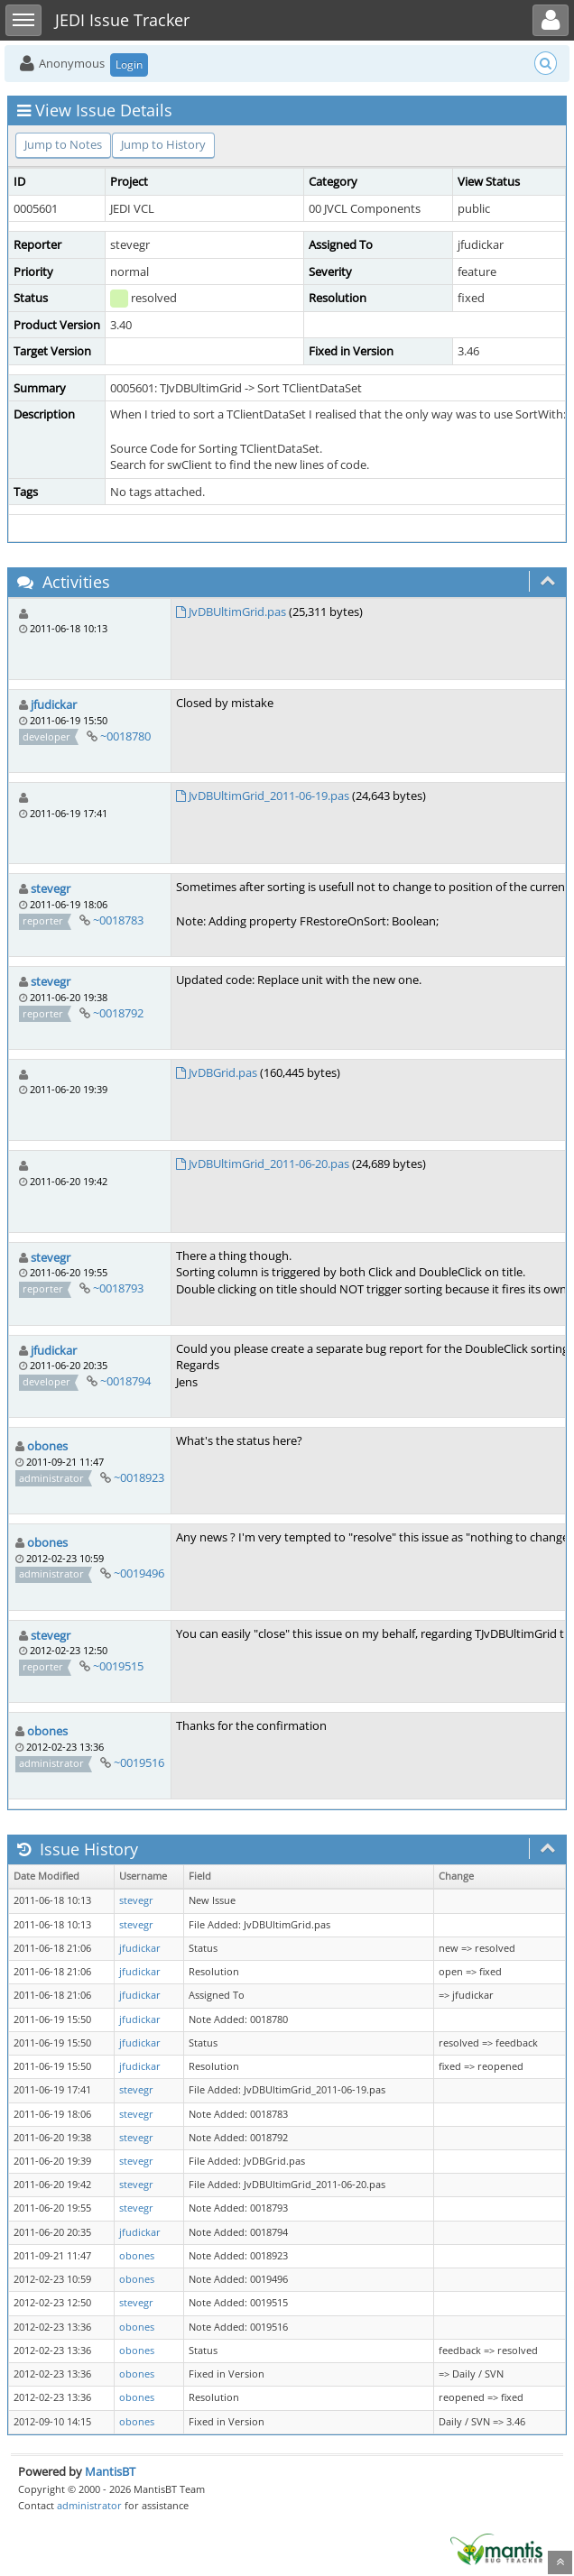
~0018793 (118, 1288)
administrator (89, 2505)
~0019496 (139, 1573)
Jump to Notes (63, 144)
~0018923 (139, 1477)
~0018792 (118, 1013)
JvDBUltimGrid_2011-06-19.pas (269, 795)
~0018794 (125, 1381)
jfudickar (54, 704)
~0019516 (139, 1762)
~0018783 (118, 920)
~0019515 (118, 1666)
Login (129, 64)
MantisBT (110, 2471)
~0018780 (125, 736)
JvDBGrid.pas (223, 1072)
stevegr (50, 888)
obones (47, 1446)
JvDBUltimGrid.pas (237, 611)
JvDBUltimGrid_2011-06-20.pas (269, 1163)
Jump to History (163, 144)
